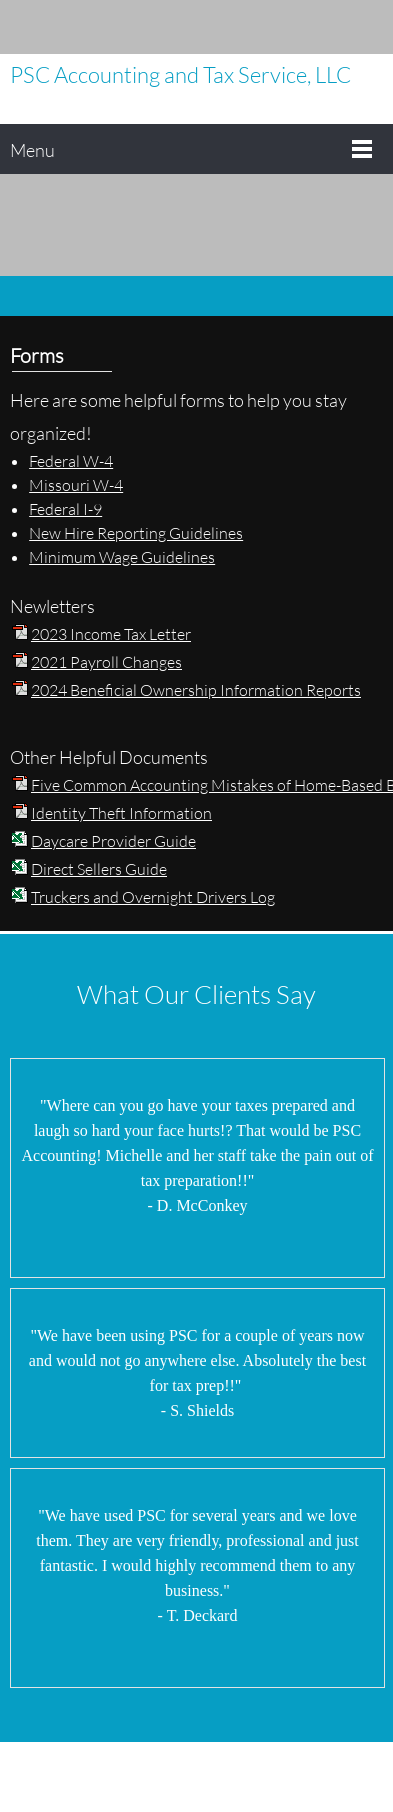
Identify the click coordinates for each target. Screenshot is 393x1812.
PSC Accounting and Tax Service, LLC (180, 75)
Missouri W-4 (76, 484)
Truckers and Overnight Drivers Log (153, 896)
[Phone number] (248, 27)
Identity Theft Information (121, 812)
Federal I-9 (65, 508)
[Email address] (278, 27)
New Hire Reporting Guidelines (136, 532)
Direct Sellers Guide (99, 868)
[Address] (308, 27)
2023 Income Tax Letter (111, 633)
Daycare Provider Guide (113, 840)
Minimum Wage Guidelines (122, 556)
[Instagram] (368, 27)
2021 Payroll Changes (106, 661)
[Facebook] (338, 27)
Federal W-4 (71, 460)
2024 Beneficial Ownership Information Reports (196, 689)
